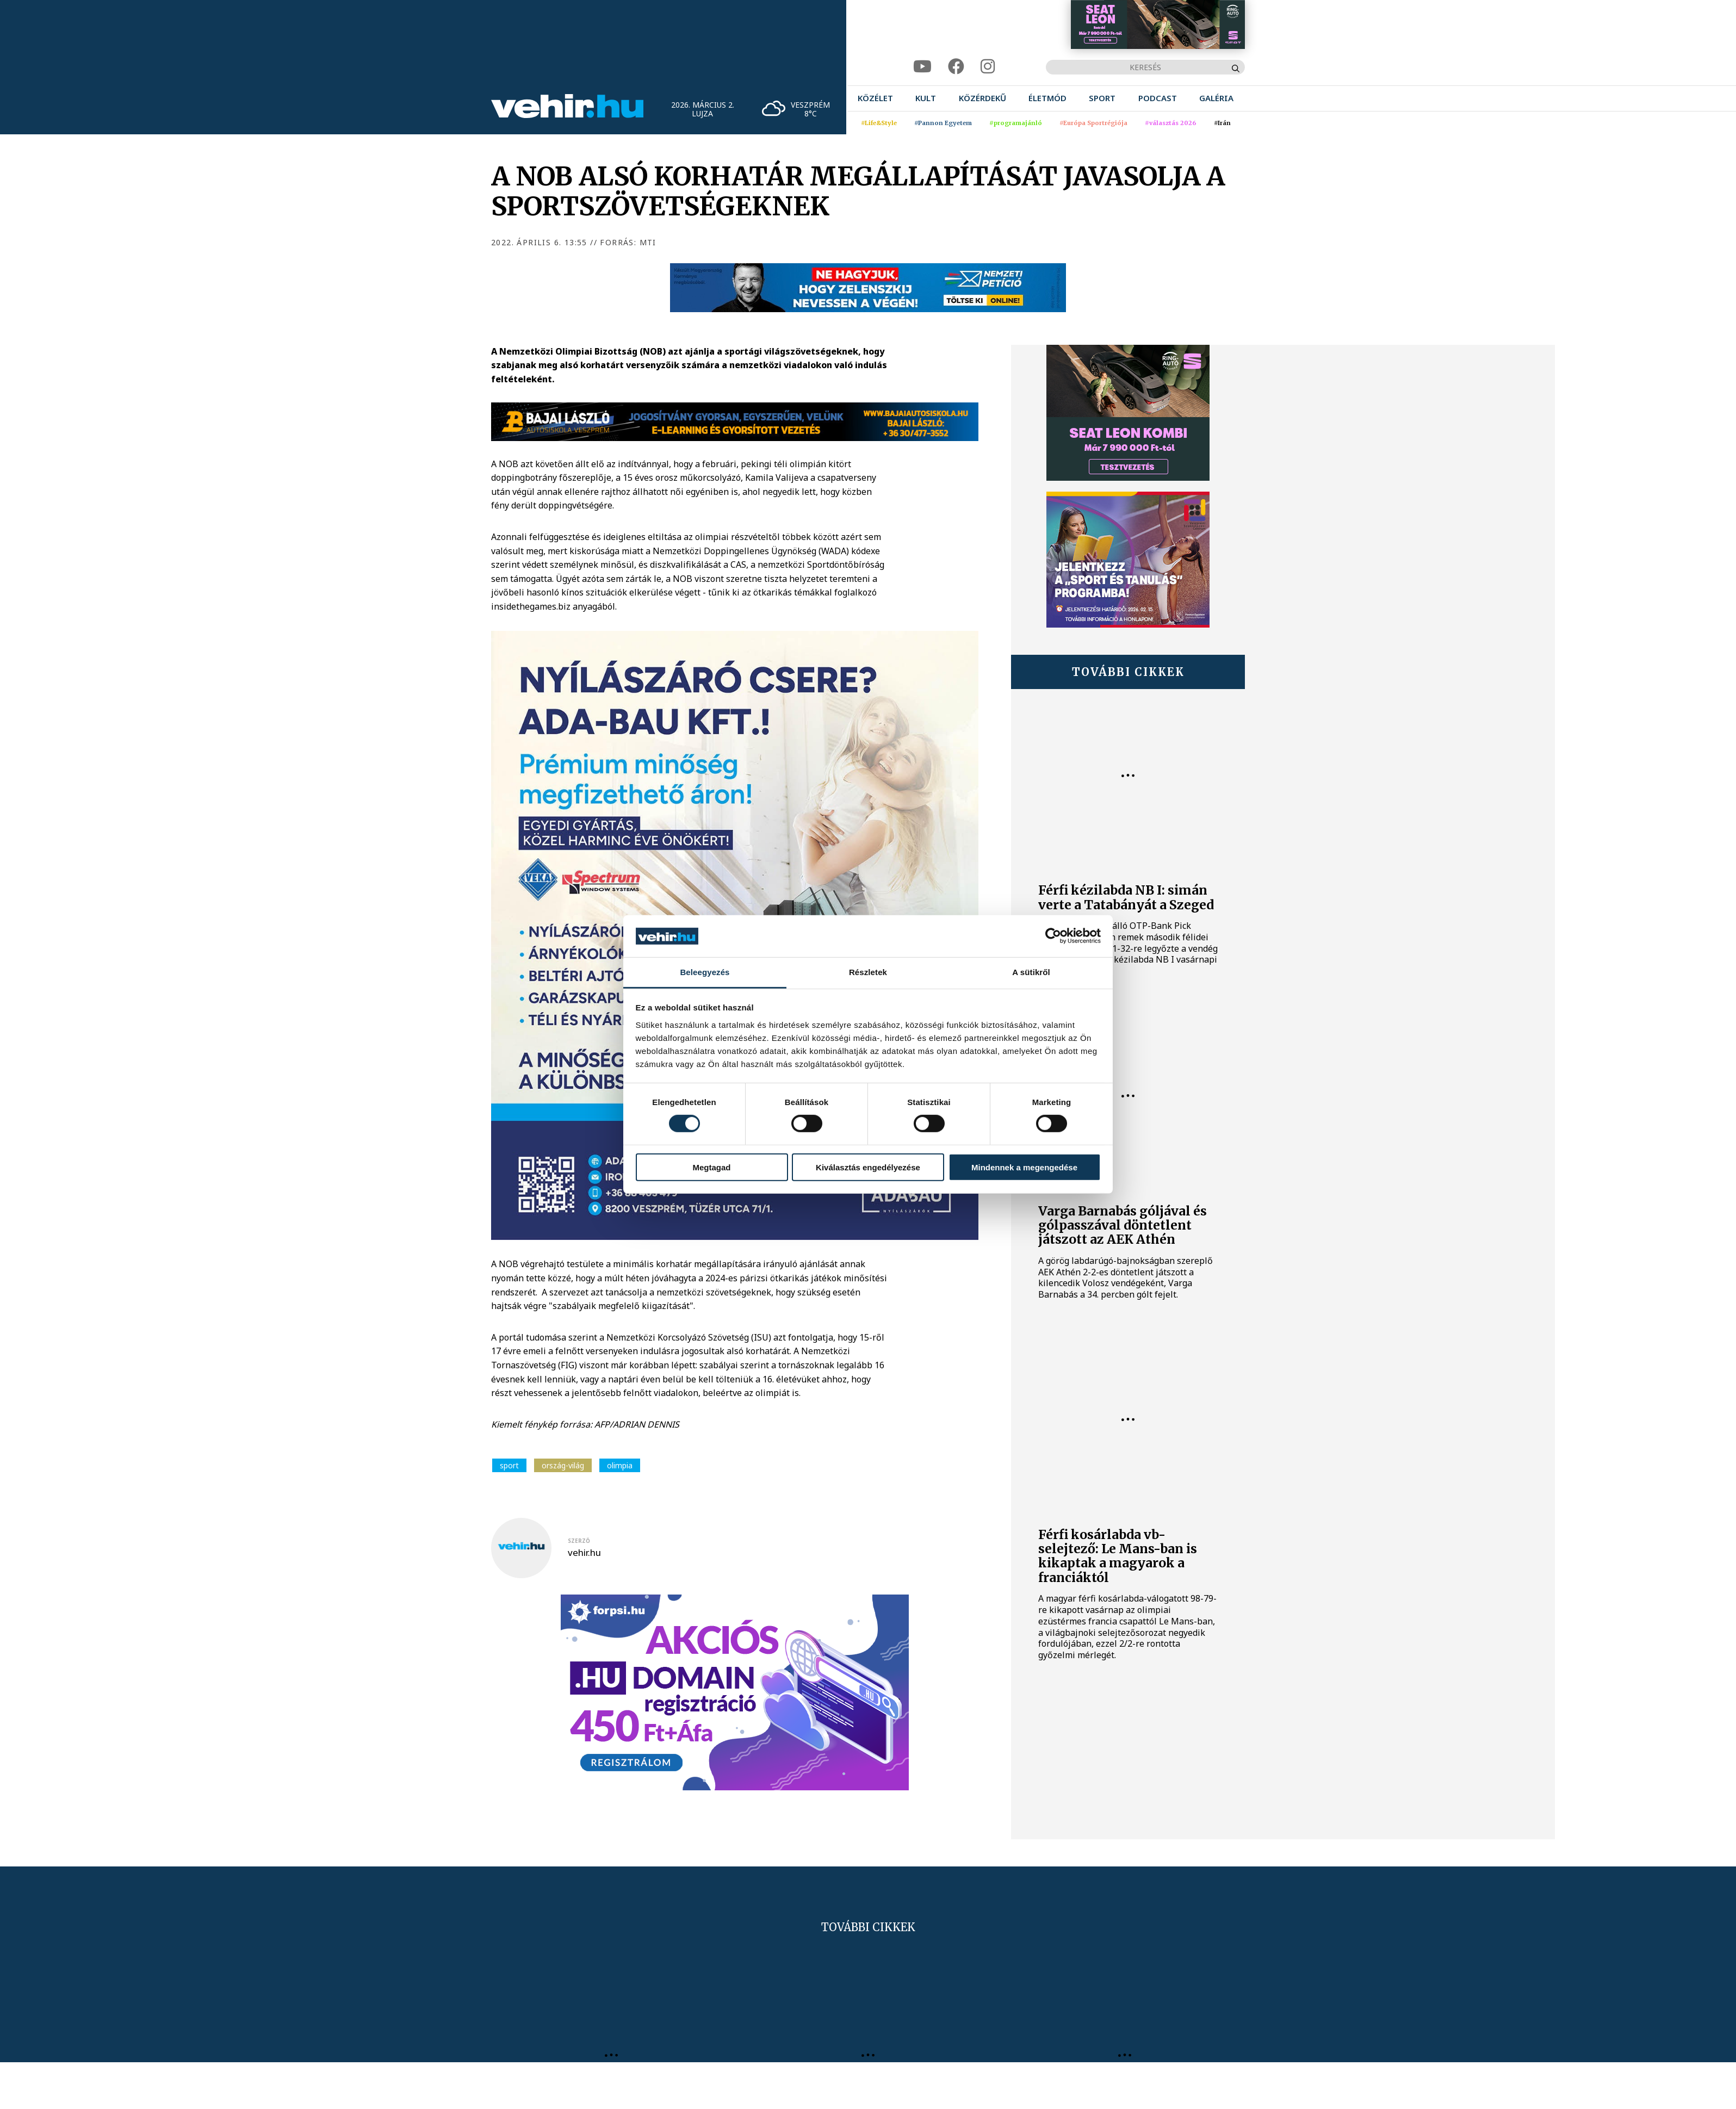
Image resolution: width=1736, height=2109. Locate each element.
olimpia (620, 1465)
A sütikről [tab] (1031, 972)
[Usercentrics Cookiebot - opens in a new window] (1053, 936)
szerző (579, 1540)
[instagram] (988, 67)
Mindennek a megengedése (1024, 1166)
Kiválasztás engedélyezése (868, 1166)
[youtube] (922, 67)
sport (509, 1465)
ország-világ (563, 1465)
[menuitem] (875, 98)
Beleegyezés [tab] (704, 972)
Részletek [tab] (868, 972)
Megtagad (711, 1166)
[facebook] (956, 67)
